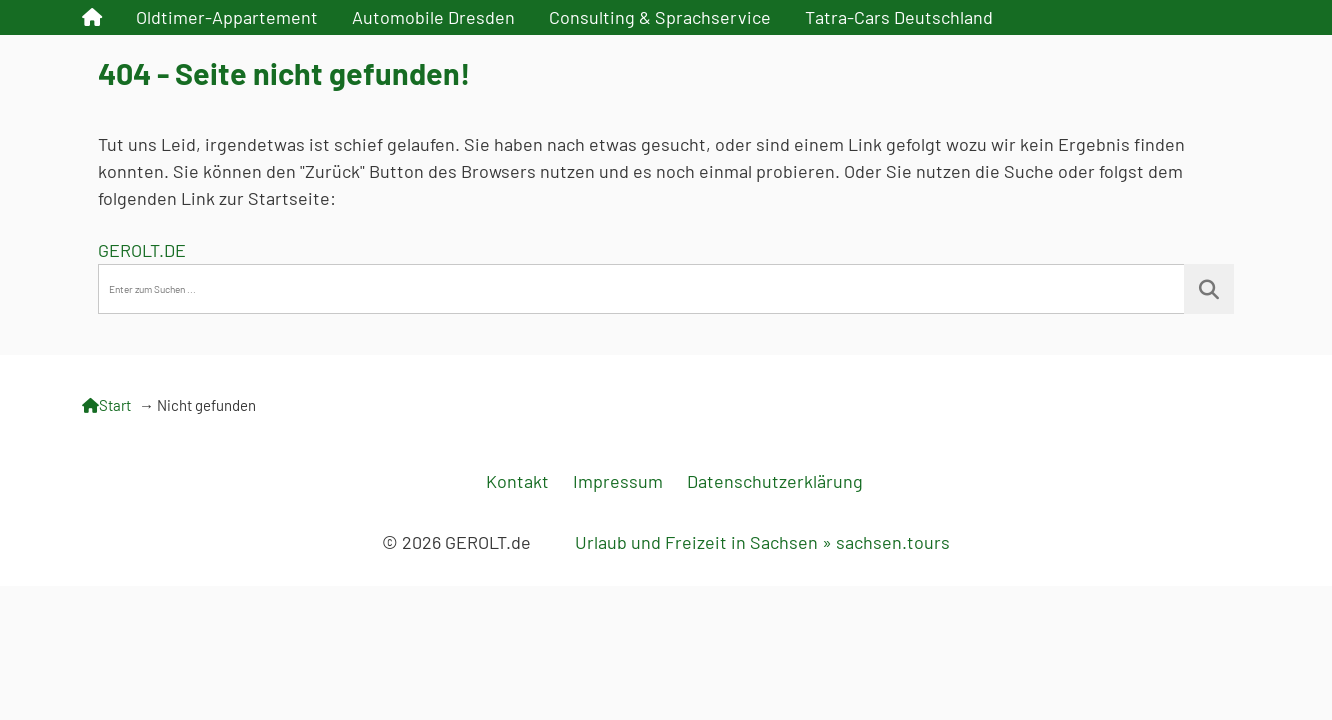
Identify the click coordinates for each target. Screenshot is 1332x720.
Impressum (618, 481)
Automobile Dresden (433, 17)
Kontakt (517, 481)
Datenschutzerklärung (775, 481)
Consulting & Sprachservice (660, 17)
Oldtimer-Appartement (227, 17)
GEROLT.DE (142, 250)
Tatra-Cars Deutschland (899, 17)
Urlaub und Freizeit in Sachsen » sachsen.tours (762, 542)
